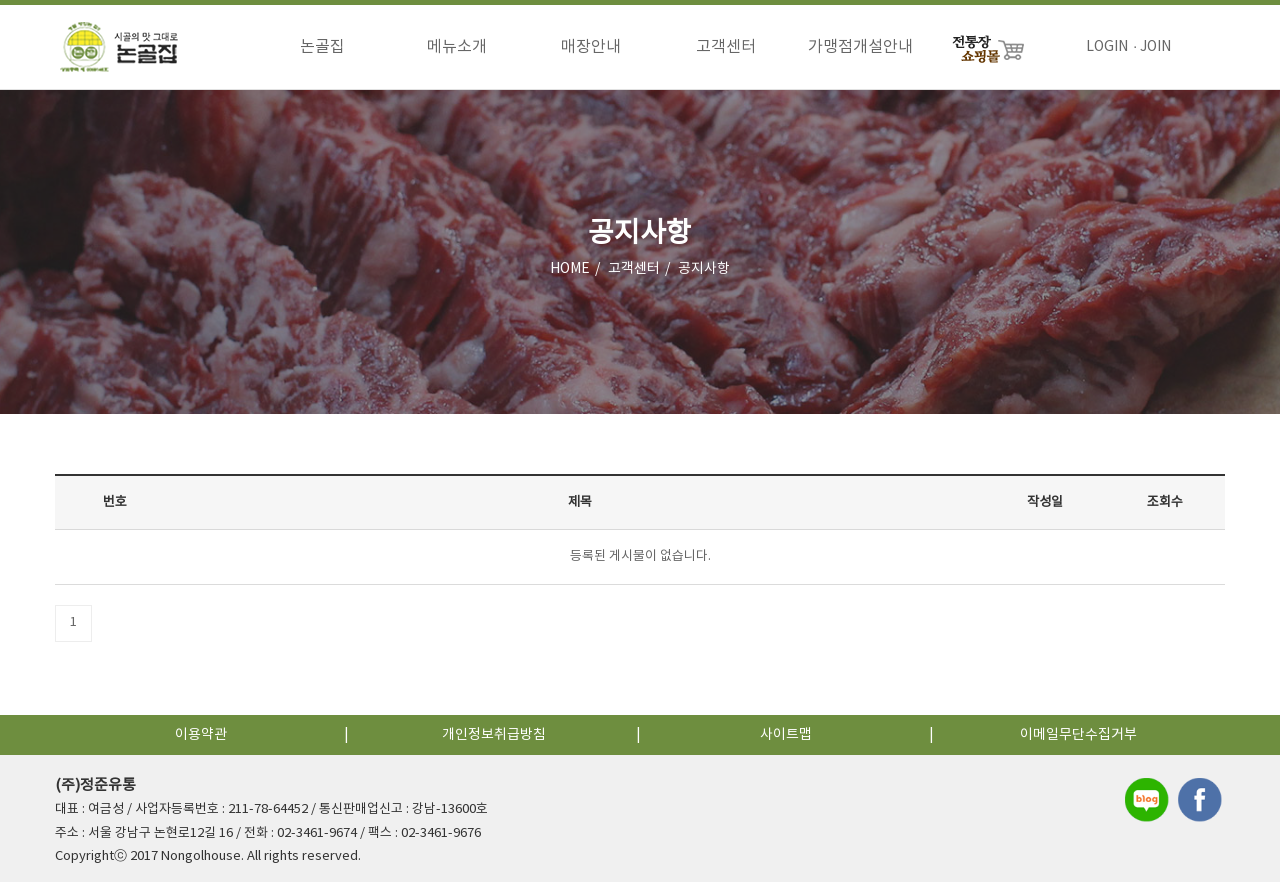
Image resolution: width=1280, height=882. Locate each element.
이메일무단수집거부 (1078, 735)
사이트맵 (786, 735)
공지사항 (704, 269)
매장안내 (591, 47)
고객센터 (726, 47)
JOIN (1155, 47)
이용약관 (201, 735)
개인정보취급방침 (494, 735)
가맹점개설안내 (860, 47)
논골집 (322, 47)
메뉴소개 (457, 47)
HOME (570, 269)
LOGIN (1107, 47)
